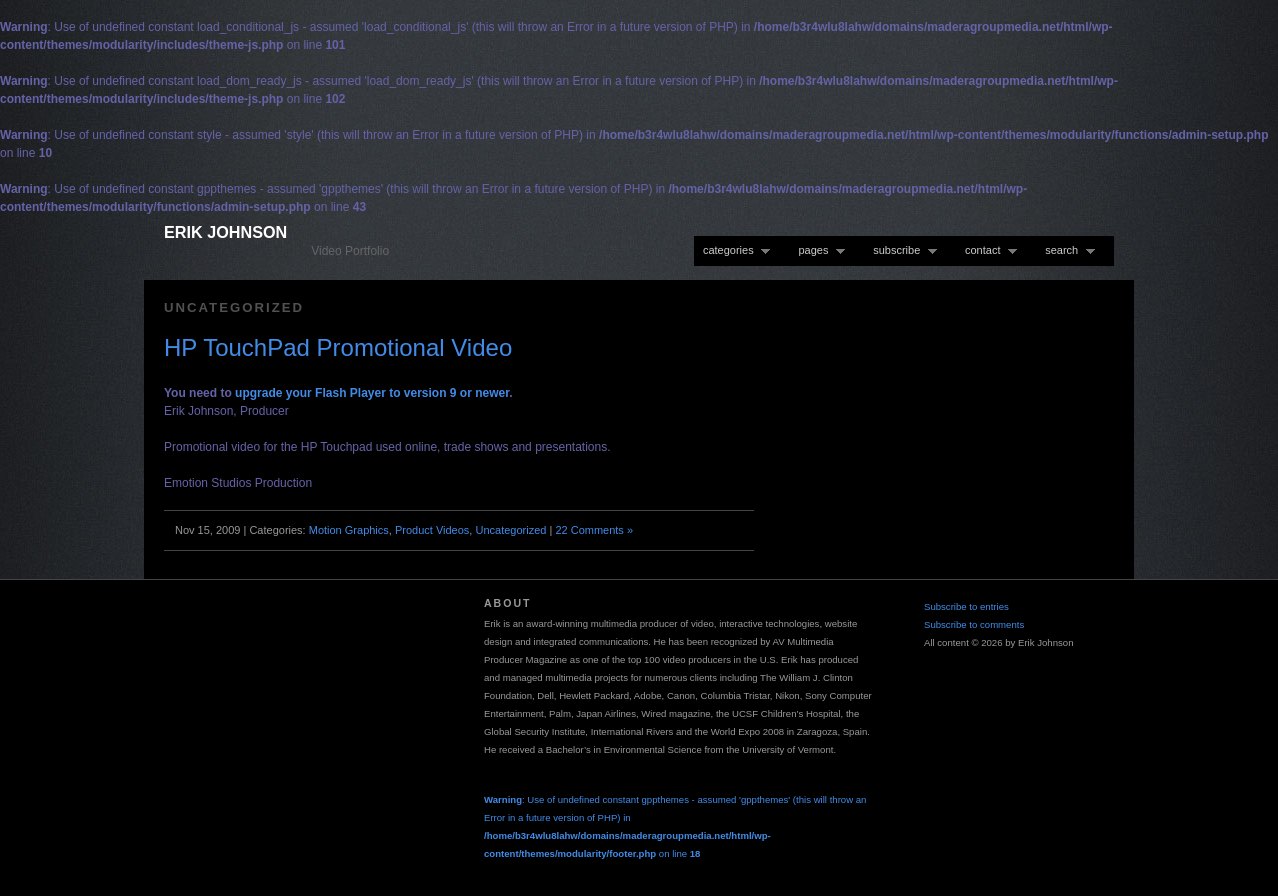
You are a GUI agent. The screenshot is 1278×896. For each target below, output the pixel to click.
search (1065, 250)
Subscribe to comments (974, 624)
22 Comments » (594, 530)
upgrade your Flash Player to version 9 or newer (372, 393)
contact (986, 250)
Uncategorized (510, 530)
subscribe (900, 250)
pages (816, 250)
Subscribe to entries (966, 606)
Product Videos (432, 530)
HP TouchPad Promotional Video (338, 347)
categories (732, 250)
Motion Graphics (349, 530)
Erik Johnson (225, 232)
